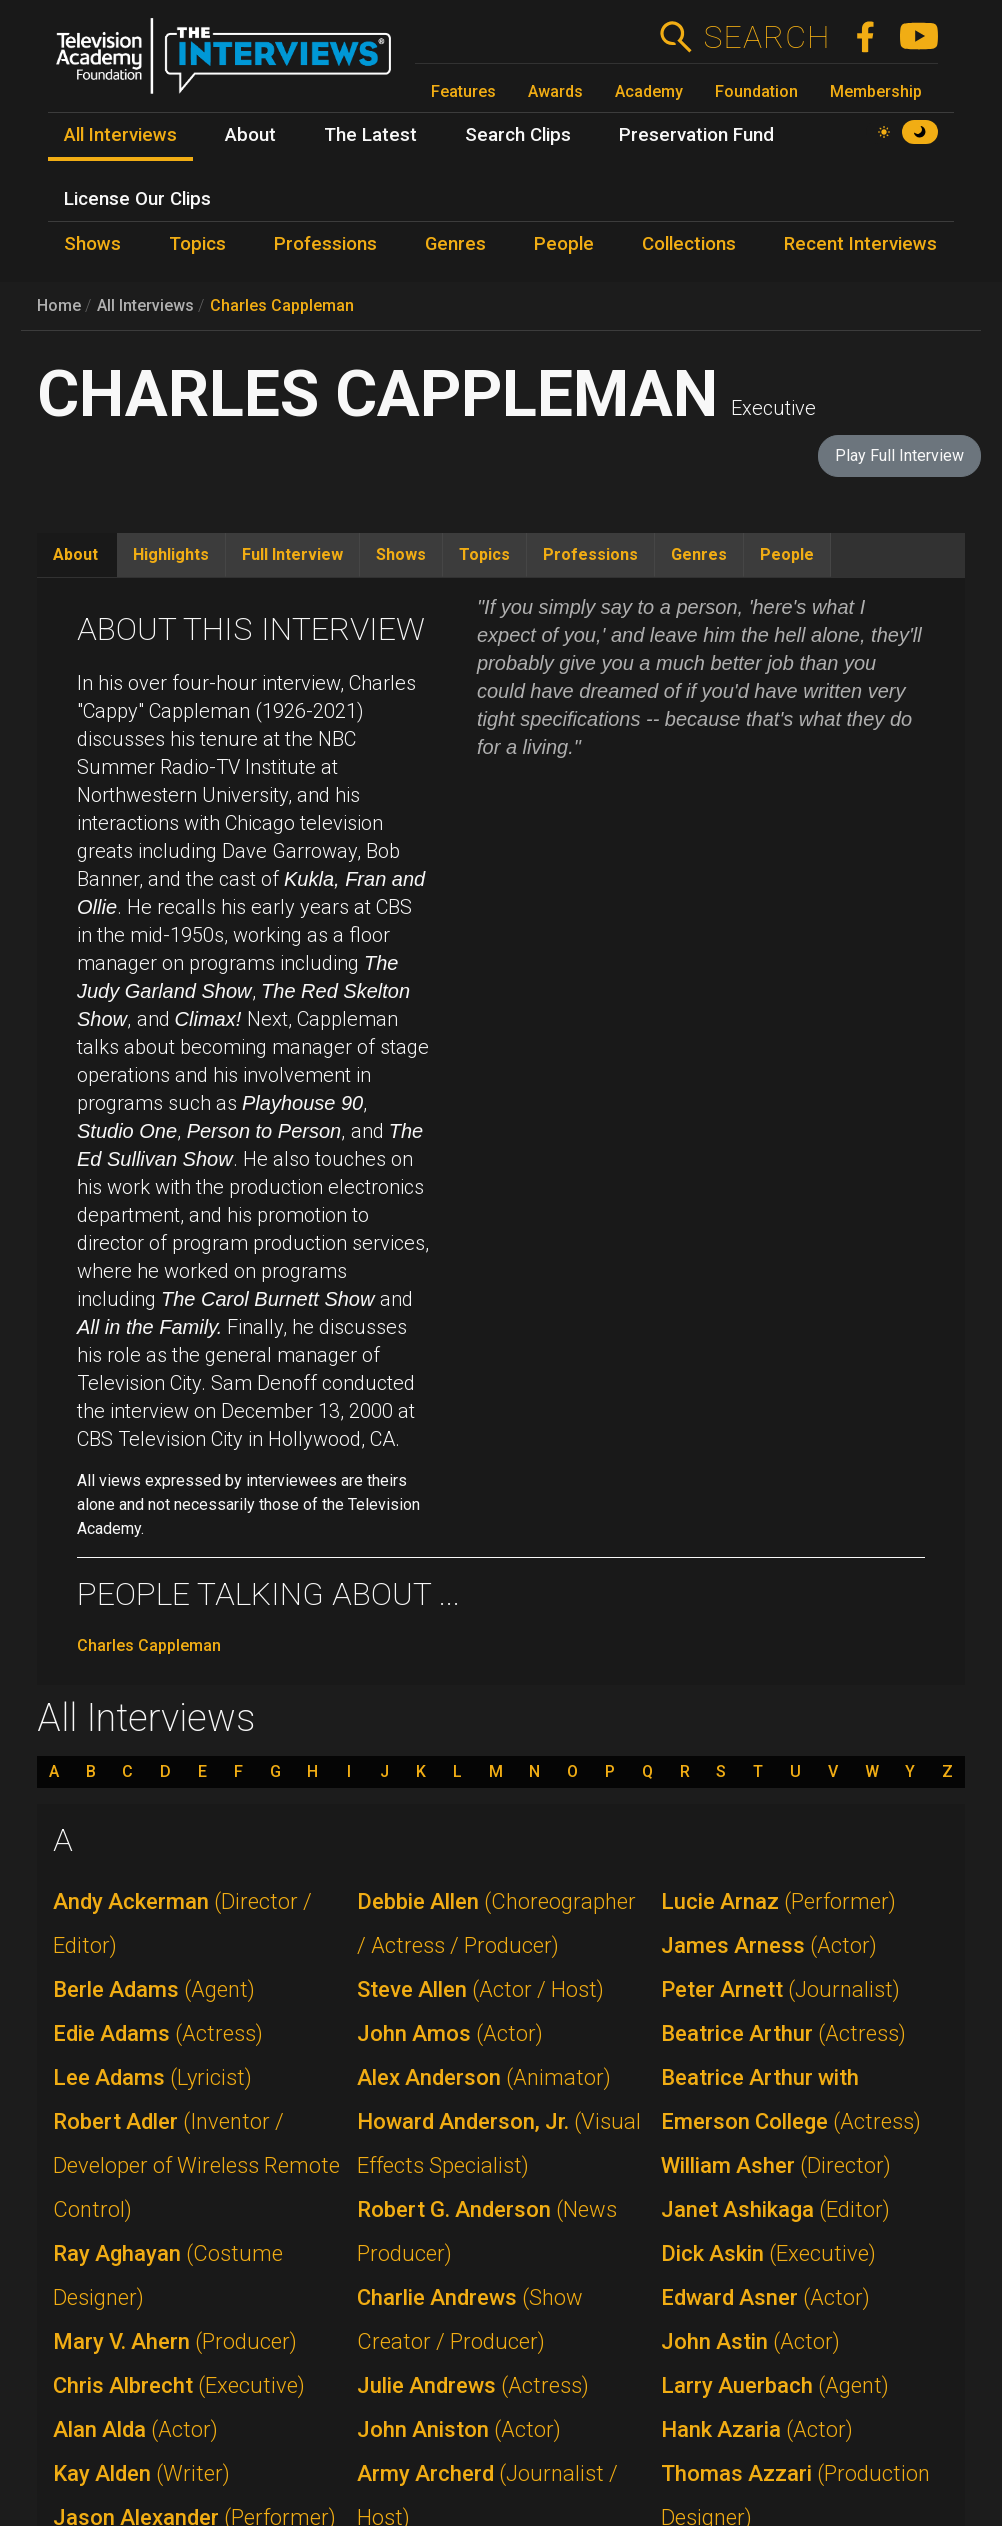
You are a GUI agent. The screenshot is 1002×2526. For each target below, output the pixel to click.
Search (766, 37)
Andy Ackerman (182, 1923)
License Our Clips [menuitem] (137, 199)
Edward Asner (765, 2297)
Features (463, 91)
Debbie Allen (496, 1923)
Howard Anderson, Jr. (499, 2143)
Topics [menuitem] (197, 244)
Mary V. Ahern (175, 2341)
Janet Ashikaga (775, 2209)
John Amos (450, 2033)
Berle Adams (154, 1989)
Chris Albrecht (179, 2385)
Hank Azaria (757, 2429)
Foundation (756, 91)
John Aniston (459, 2429)
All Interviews (145, 305)
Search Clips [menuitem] (518, 135)
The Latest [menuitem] (370, 135)
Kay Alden (141, 2473)
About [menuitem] (250, 135)
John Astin (750, 2341)
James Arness (769, 1945)
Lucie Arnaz (778, 1901)
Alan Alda (135, 2429)
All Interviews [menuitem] (120, 135)
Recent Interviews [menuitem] (860, 244)
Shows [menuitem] (92, 244)
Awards (555, 91)
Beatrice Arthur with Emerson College (791, 2099)
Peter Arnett (780, 1989)
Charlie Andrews (470, 2319)
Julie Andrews (473, 2385)
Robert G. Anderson (487, 2231)
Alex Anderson (484, 2077)
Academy (649, 91)
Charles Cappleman (282, 305)
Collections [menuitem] (689, 244)
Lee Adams (152, 2077)
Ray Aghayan (168, 2275)
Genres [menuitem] (455, 244)
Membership (876, 91)
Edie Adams (158, 2033)
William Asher (776, 2165)
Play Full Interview (899, 455)
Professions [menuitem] (325, 244)
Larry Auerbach (775, 2385)
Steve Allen (480, 1989)
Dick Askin (768, 2253)
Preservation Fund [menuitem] (696, 135)
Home (59, 305)
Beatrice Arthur (783, 2033)
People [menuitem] (564, 244)
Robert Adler (196, 2165)
